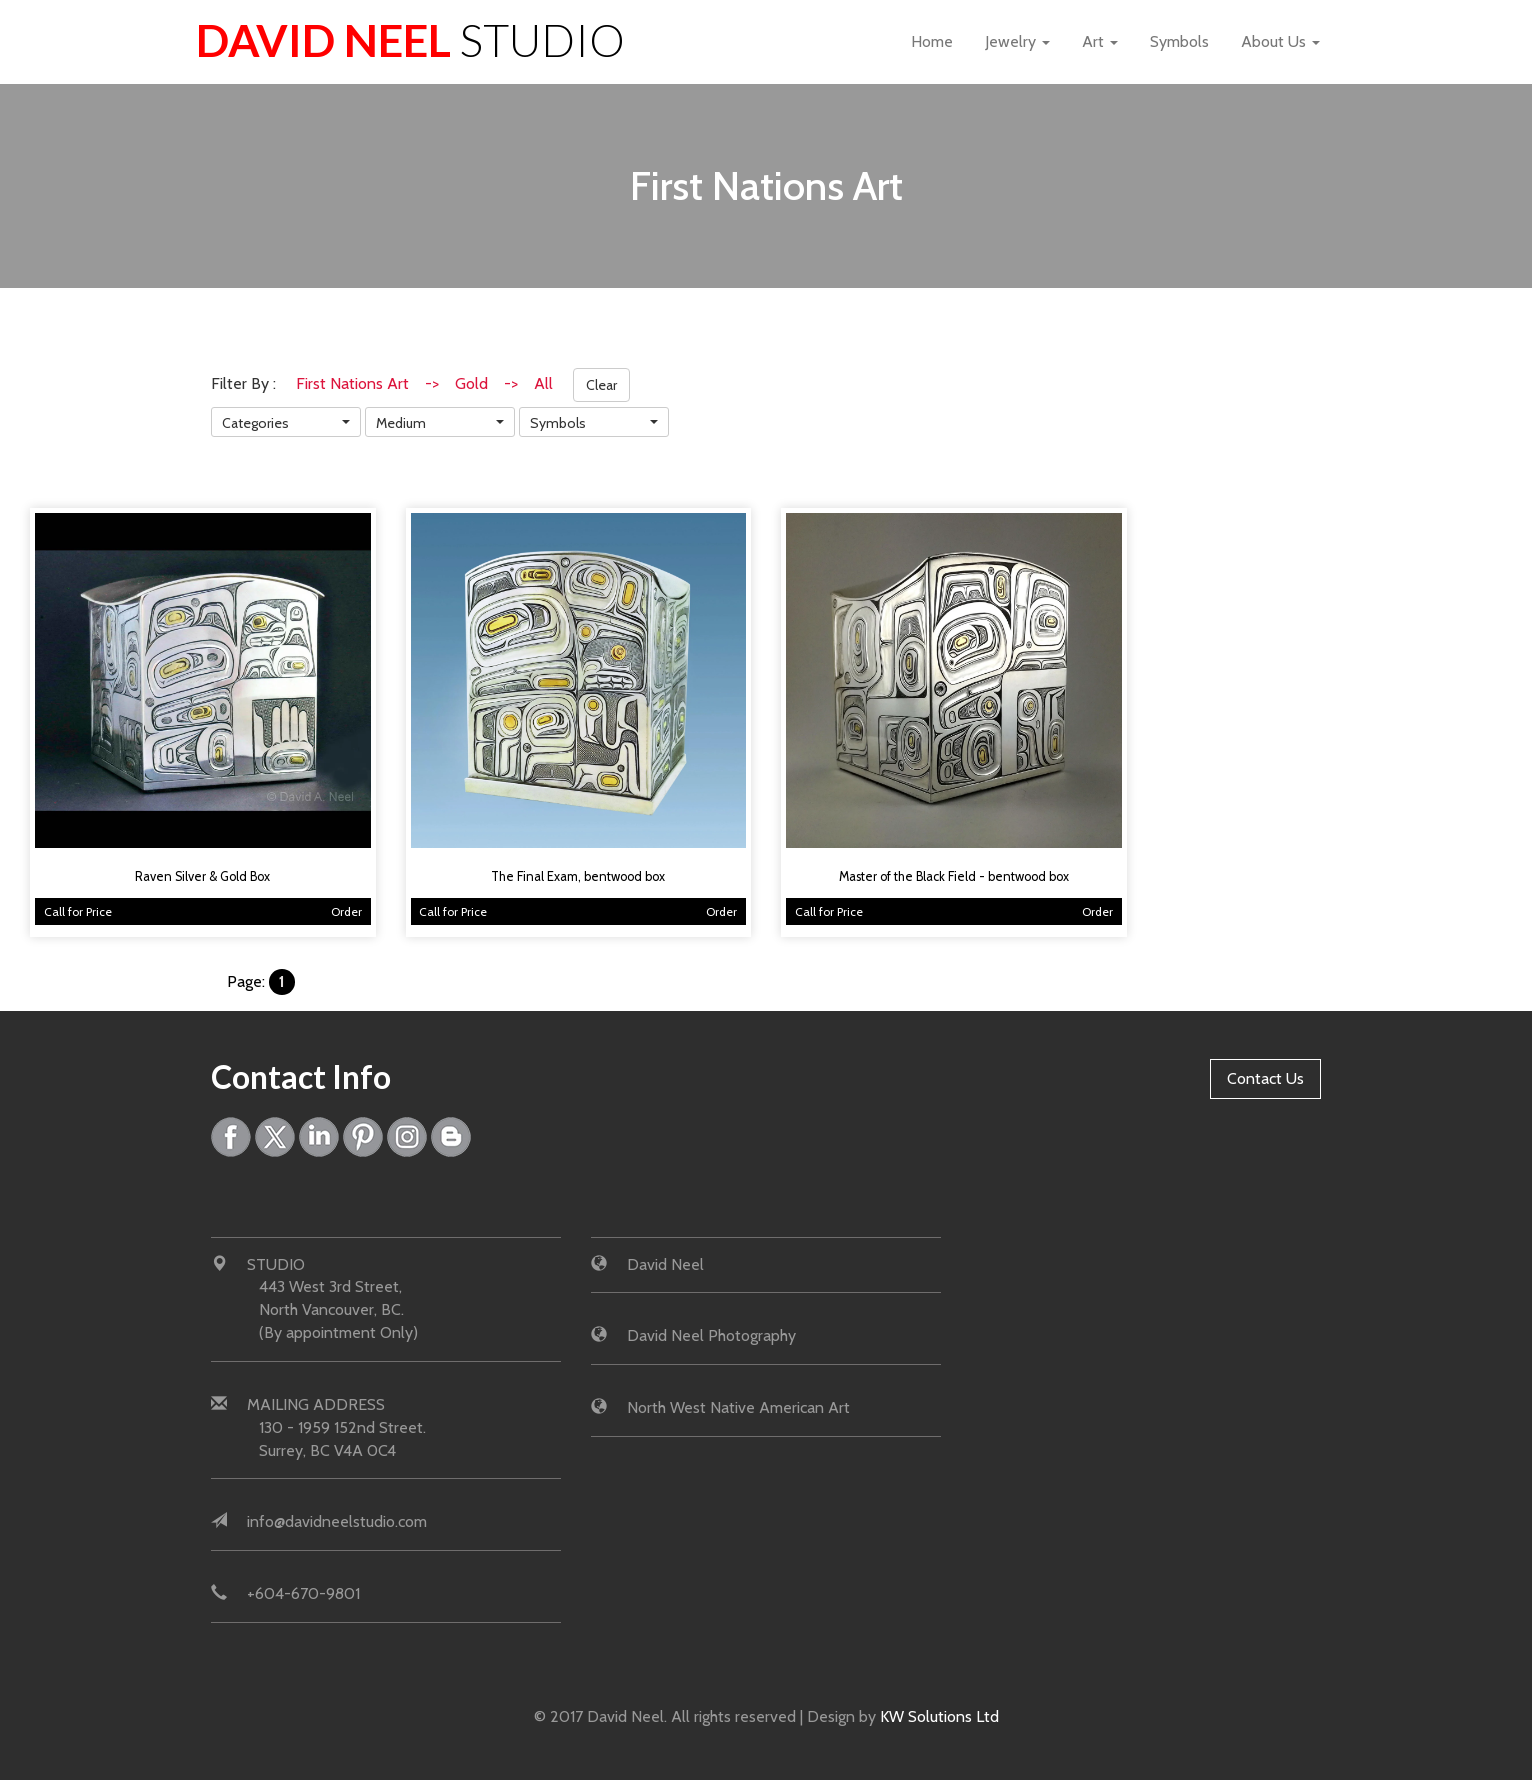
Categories (255, 423)
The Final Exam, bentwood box (578, 876)
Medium (401, 423)
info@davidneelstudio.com (337, 1522)
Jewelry (1017, 41)
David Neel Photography (711, 1335)
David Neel (411, 40)
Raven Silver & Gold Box (202, 876)
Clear (601, 385)
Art (1100, 41)
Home (932, 41)
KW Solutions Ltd (939, 1716)
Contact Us (1265, 1078)
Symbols (1179, 41)
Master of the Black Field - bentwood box (954, 876)
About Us (1280, 41)
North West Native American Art (738, 1407)
